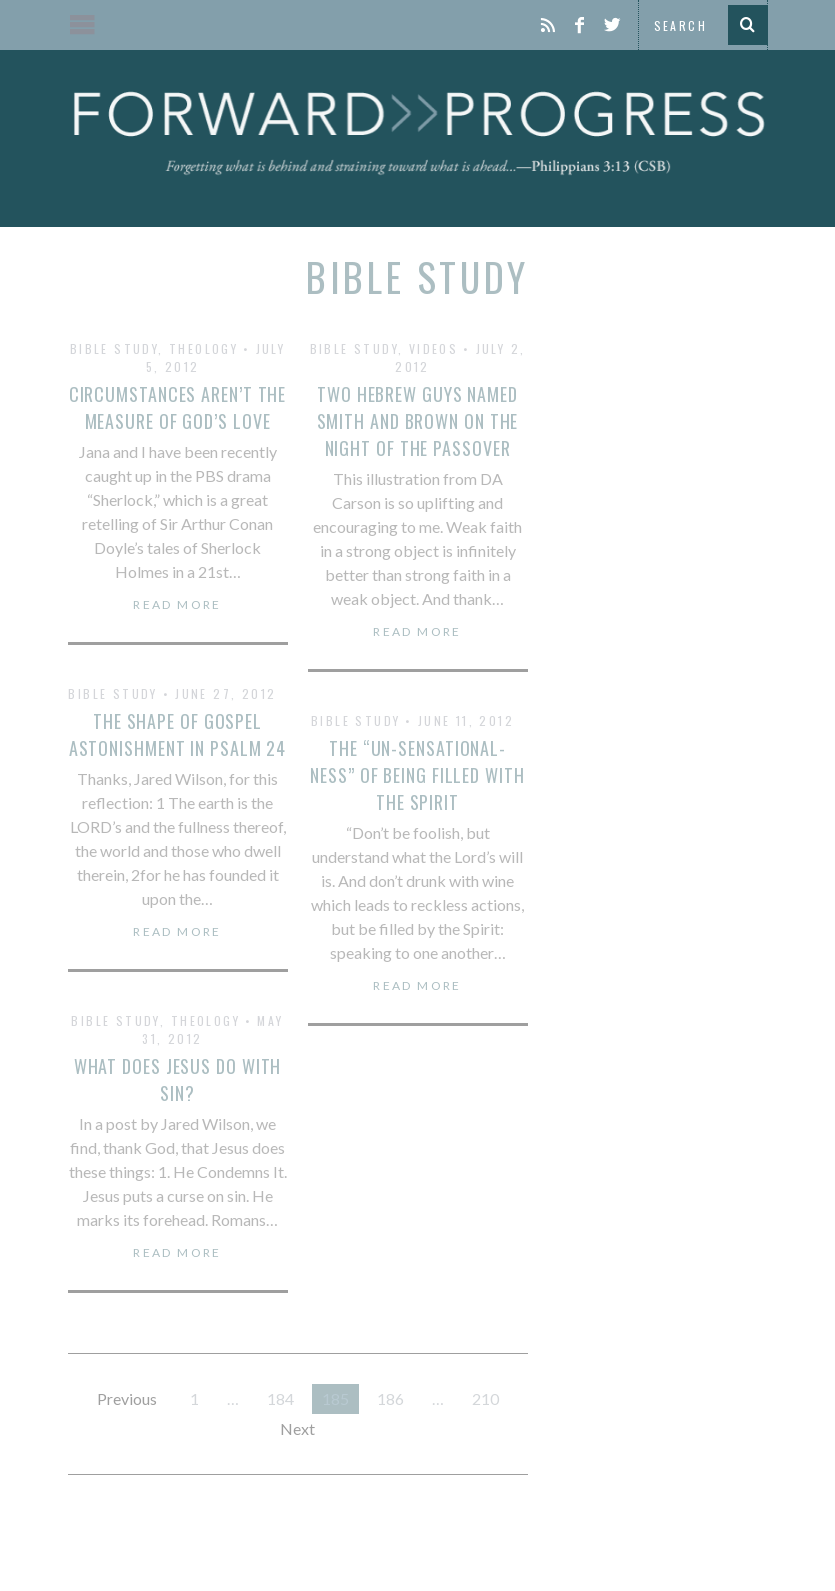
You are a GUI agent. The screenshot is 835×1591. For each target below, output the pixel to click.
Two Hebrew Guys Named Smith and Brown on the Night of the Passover (418, 421)
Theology (203, 348)
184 (280, 1398)
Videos (433, 348)
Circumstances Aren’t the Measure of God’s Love (178, 407)
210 (485, 1398)
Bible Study (114, 348)
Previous (127, 1398)
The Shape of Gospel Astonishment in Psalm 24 (178, 734)
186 (390, 1398)
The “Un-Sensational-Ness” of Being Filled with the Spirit (417, 775)
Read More (177, 605)
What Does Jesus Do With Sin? (178, 1079)
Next (297, 1428)
